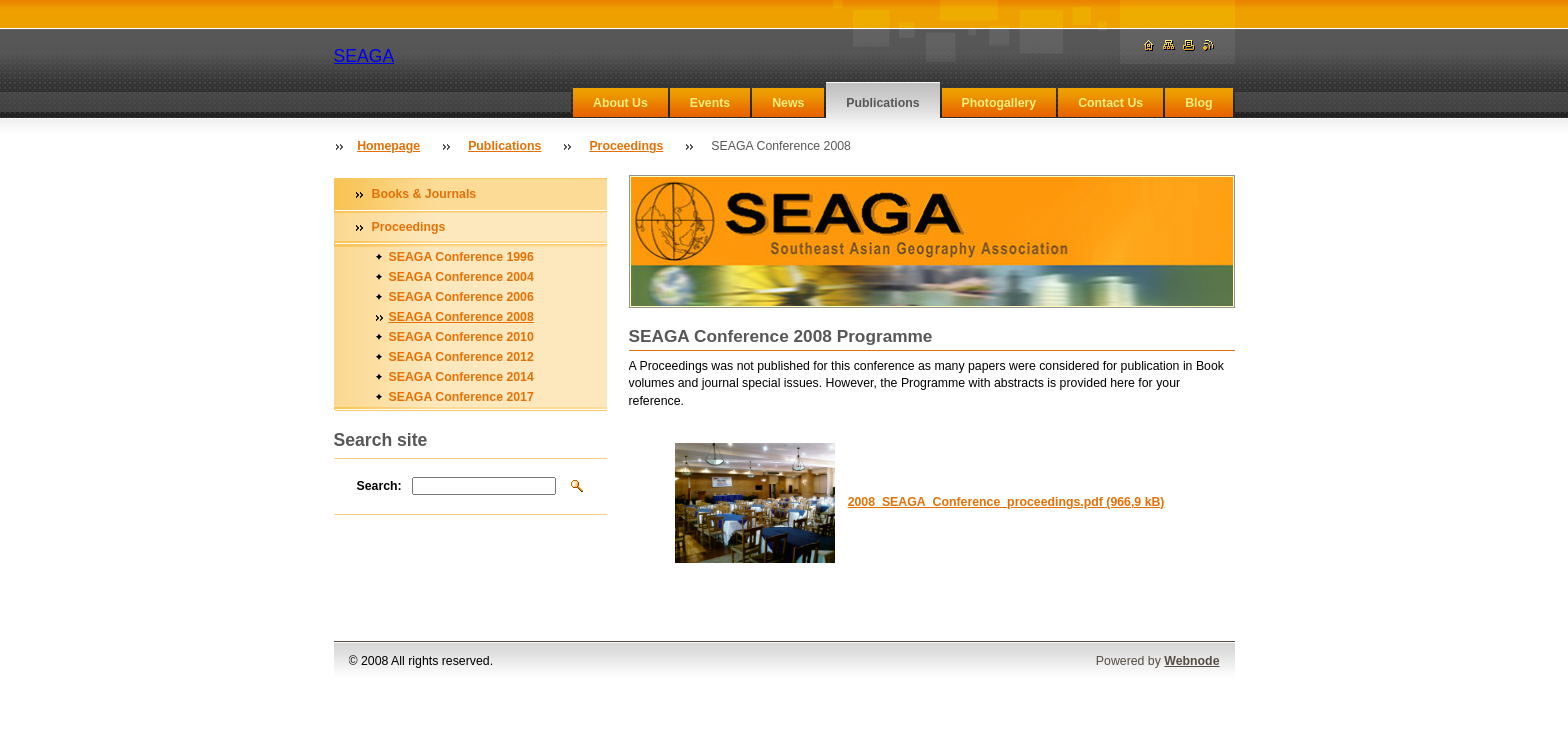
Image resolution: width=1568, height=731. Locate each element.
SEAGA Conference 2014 (461, 377)
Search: (379, 486)
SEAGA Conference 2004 (461, 277)
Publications (882, 103)
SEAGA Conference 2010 (461, 337)
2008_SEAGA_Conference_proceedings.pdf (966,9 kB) (1006, 502)
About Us (620, 103)
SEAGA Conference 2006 (461, 297)
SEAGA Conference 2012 (461, 357)
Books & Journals (424, 194)
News (788, 103)
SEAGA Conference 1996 (461, 257)
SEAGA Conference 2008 (461, 317)
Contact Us (1110, 103)
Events (710, 103)
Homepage (388, 146)
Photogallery (999, 103)
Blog (1198, 103)
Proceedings (626, 146)
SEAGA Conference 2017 (461, 397)
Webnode (1191, 661)
